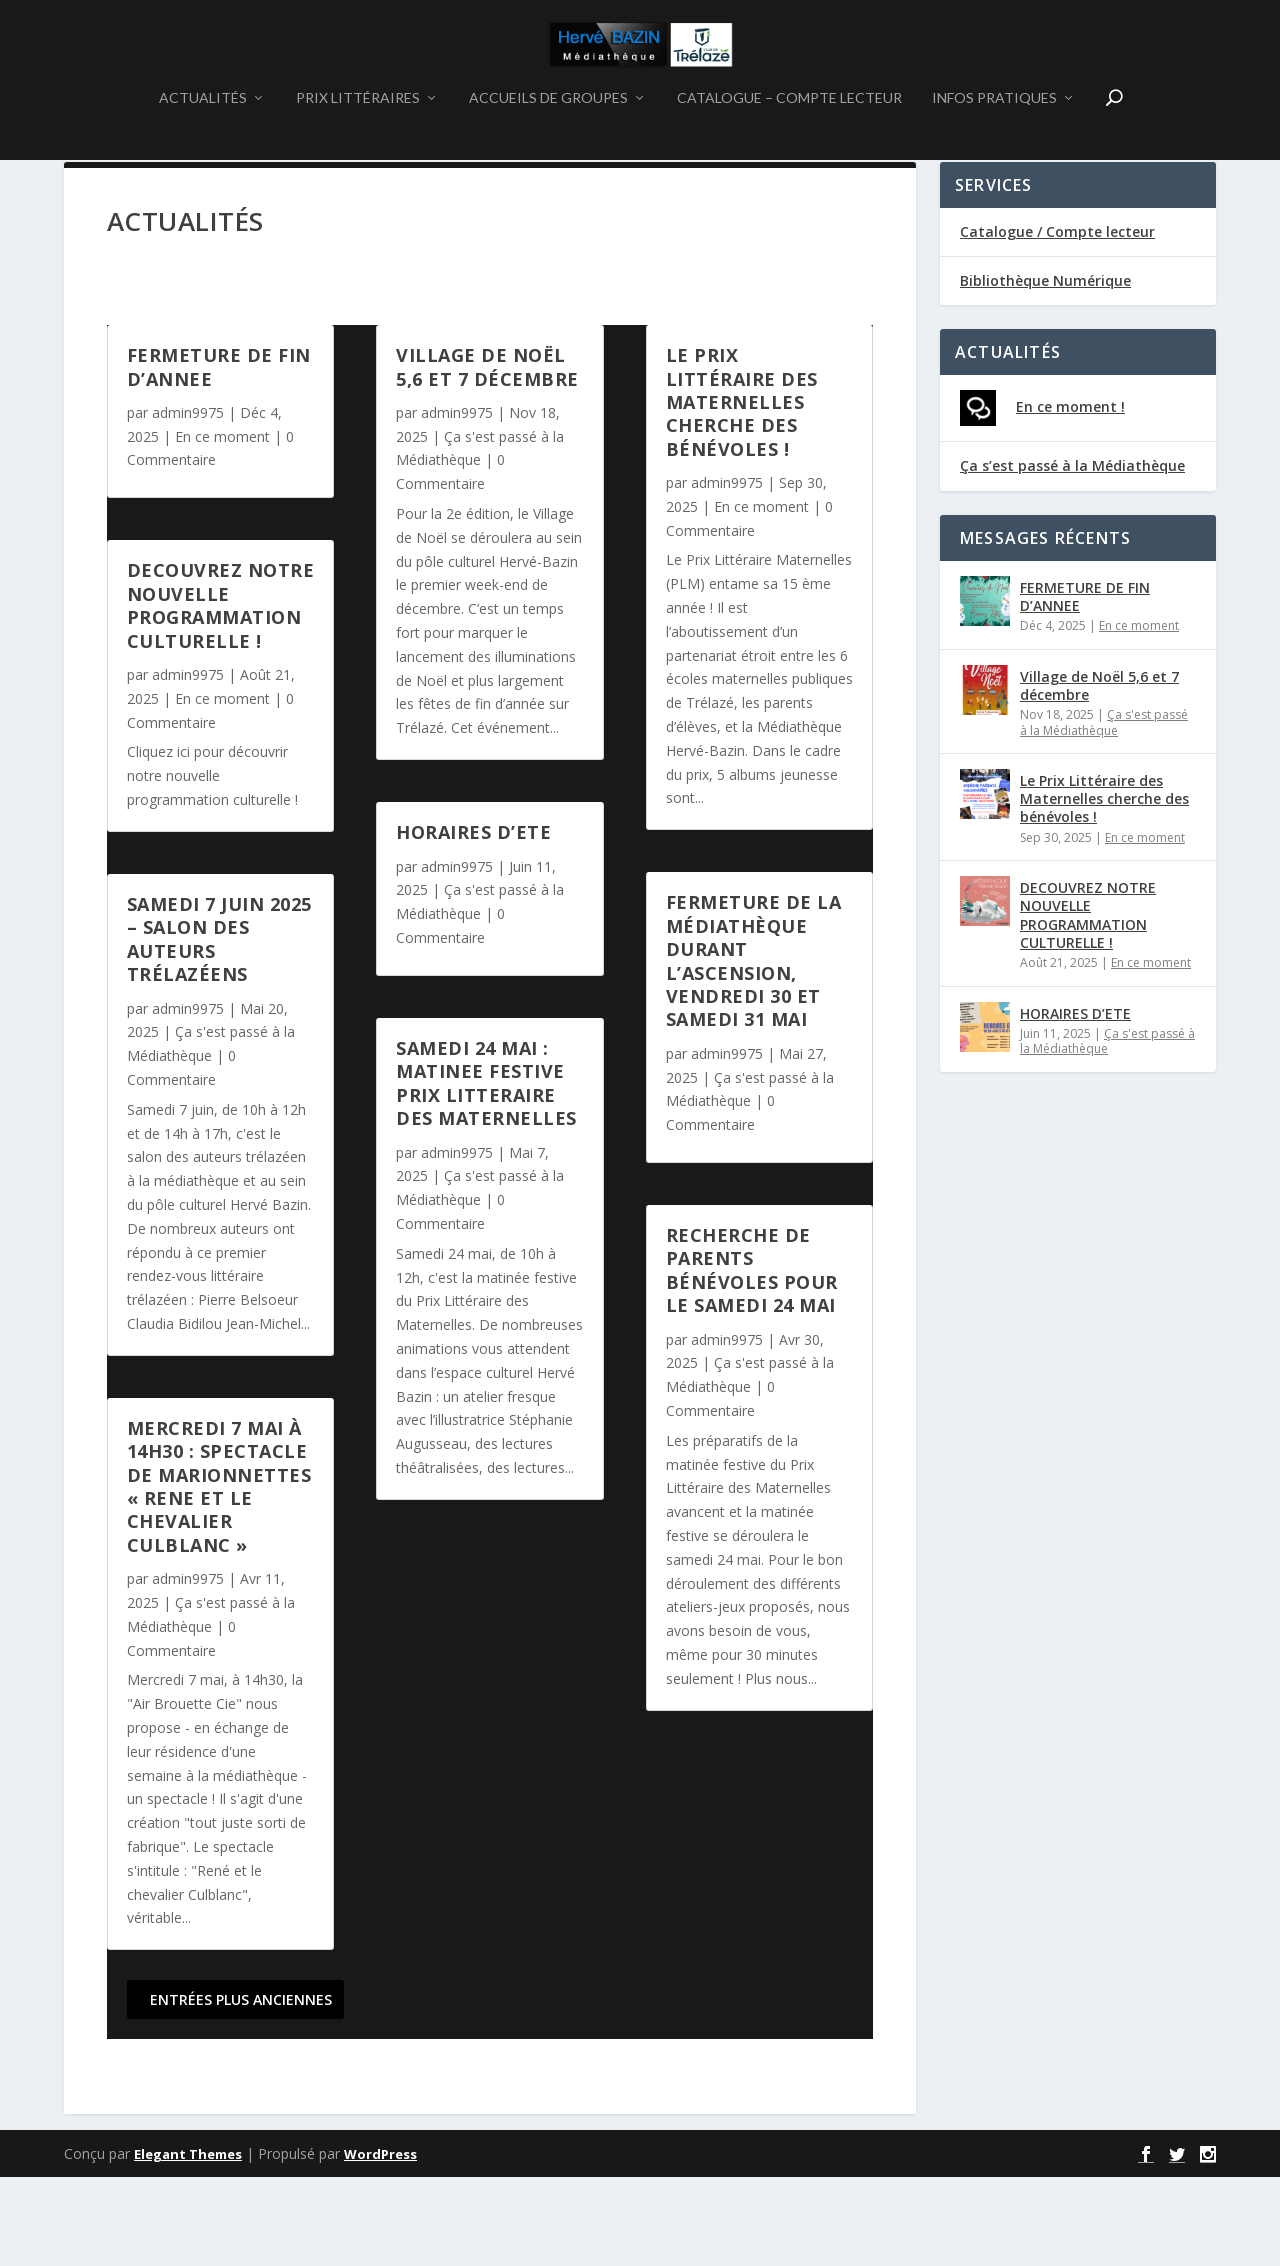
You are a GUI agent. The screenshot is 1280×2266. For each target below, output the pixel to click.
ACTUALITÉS (203, 149)
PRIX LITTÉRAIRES (358, 149)
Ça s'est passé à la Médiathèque (1104, 811)
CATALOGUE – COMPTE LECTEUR (789, 149)
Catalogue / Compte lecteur (1057, 320)
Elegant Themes (188, 2243)
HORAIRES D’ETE (473, 921)
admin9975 (188, 501)
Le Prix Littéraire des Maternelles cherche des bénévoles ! (742, 491)
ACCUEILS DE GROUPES (548, 149)
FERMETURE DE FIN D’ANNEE (219, 455)
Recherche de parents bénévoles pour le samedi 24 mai (752, 1359)
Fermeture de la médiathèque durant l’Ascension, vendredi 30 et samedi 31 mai (754, 1049)
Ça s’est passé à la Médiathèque (1072, 554)
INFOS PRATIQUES (994, 149)
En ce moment (222, 525)
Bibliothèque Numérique (1045, 369)
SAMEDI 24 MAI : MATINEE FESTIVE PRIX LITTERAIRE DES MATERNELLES (486, 1172)
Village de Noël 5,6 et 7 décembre (487, 455)
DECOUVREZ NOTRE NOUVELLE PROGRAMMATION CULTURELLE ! (221, 694)
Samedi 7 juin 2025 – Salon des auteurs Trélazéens (219, 1028)
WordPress (380, 2243)
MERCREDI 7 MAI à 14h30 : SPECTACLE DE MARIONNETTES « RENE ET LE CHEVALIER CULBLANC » (219, 1575)
